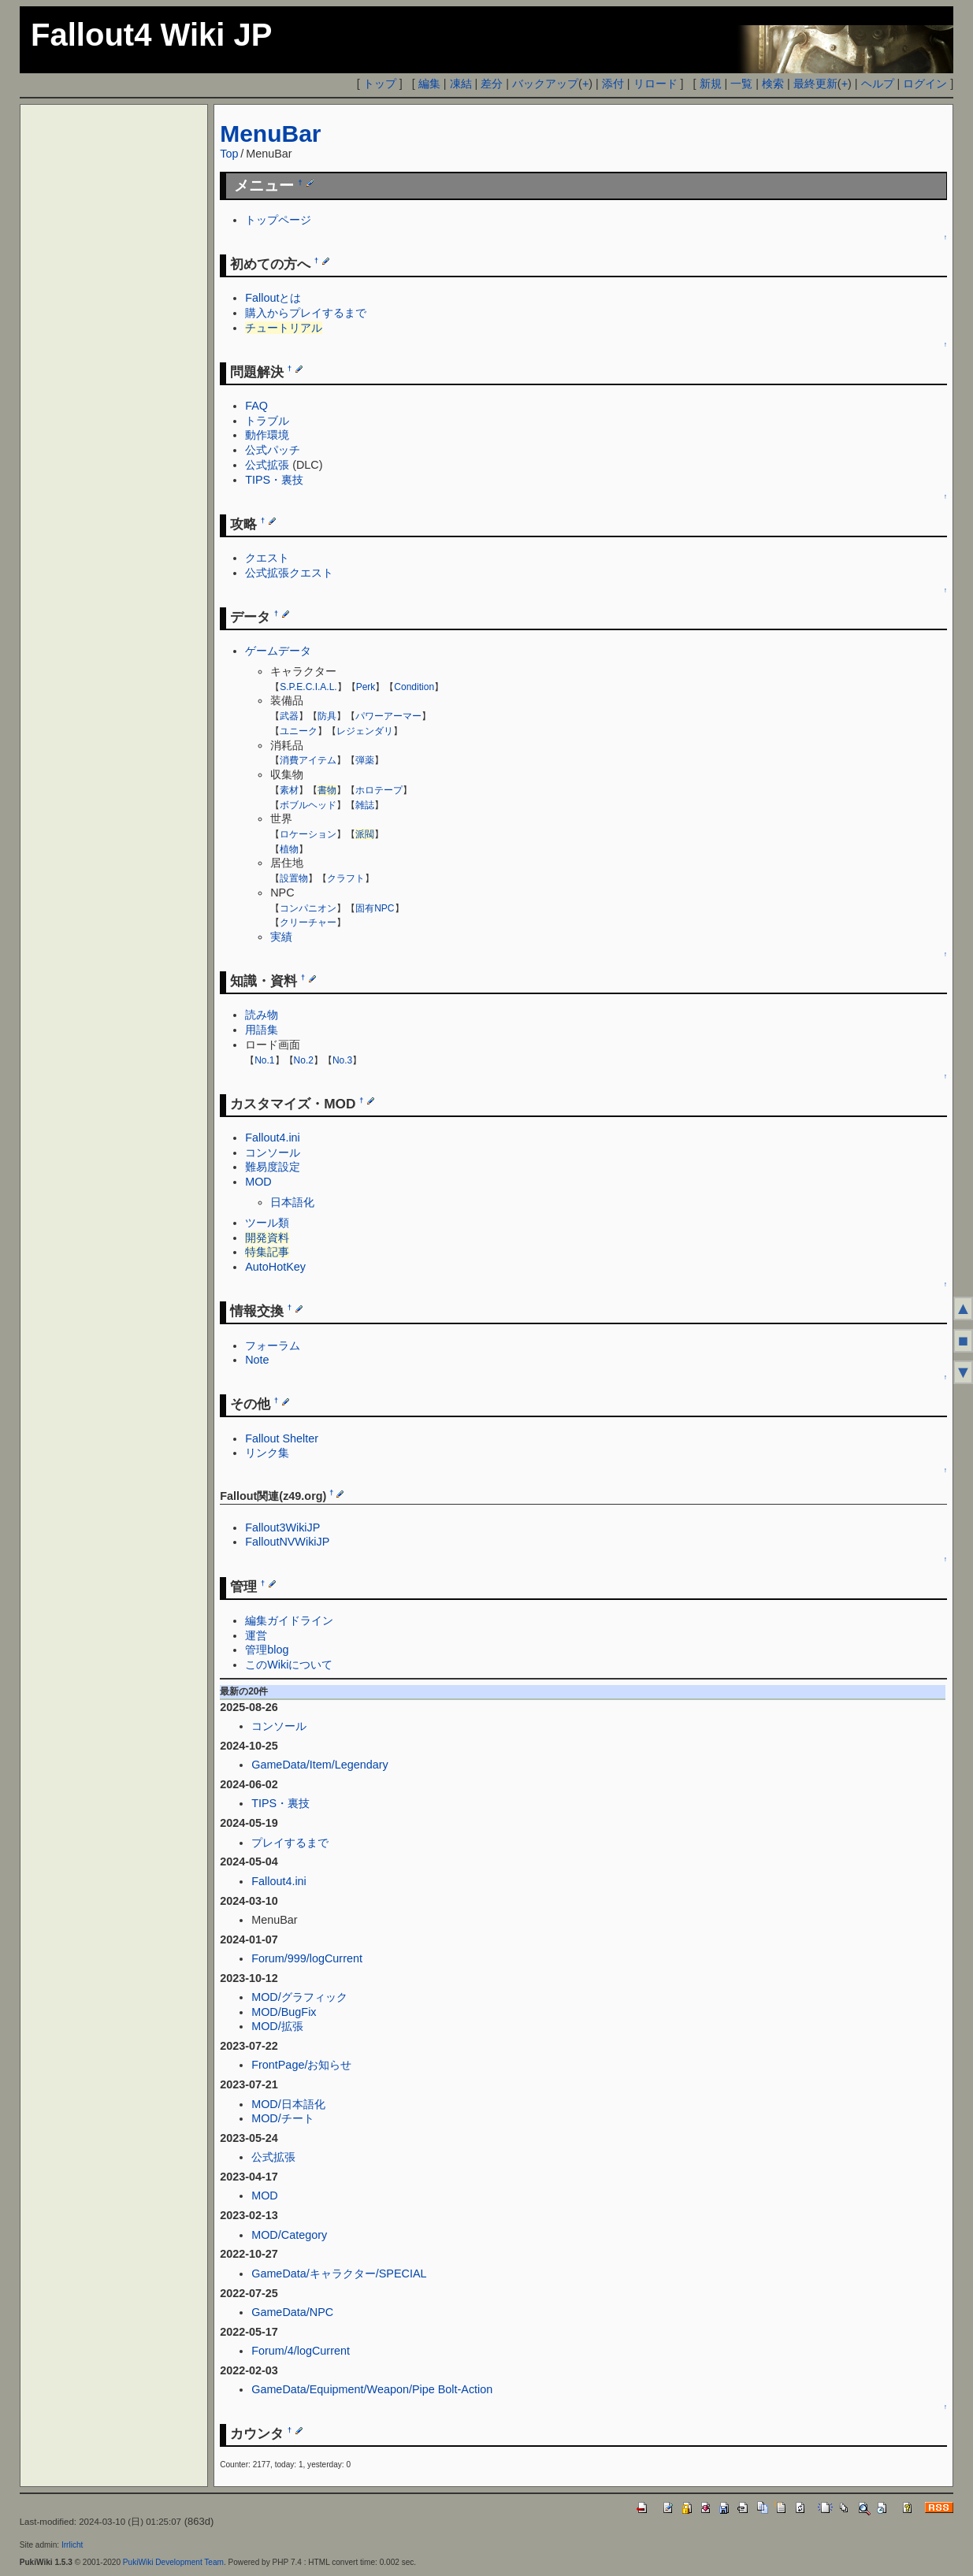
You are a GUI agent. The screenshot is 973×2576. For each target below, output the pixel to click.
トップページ (278, 219)
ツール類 (267, 1222)
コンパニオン (308, 908)
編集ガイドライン (289, 1620)
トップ (379, 83)
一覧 (741, 83)
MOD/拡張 (277, 2026)
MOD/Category (289, 2235)
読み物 (261, 1014)
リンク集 (267, 1452)
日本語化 (292, 1202)
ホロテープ (379, 790)
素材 (289, 790)
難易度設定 (272, 1166)
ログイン (925, 83)
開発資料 (267, 1237)
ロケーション (308, 834)
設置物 (294, 878)
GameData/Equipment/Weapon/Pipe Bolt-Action (371, 2389)
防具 (327, 716)
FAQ (256, 405)
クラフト (346, 878)
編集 (429, 83)
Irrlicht (72, 2545)
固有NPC (374, 908)
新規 (711, 83)
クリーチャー (308, 922)
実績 (281, 936)
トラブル (267, 420)
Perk (366, 686)
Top (229, 153)
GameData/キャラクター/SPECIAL (338, 2273)
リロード (655, 83)
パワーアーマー (388, 716)
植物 (289, 849)
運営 (256, 1635)
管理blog (266, 1649)
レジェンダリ (364, 731)
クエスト (267, 557)
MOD (258, 1181)
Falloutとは (273, 297)
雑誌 (364, 805)
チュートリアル (283, 327)
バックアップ (545, 83)
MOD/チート (282, 2118)
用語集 (261, 1029)
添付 (613, 83)
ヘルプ (877, 83)
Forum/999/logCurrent (306, 1958)
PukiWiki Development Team (173, 2562)
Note (257, 1359)
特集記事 (267, 1251)
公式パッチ (272, 450)
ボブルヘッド (308, 805)
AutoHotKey (275, 1266)
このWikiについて (288, 1664)
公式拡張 (267, 464)
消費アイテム (308, 760)
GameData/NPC (292, 2312)
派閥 (364, 834)
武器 (289, 716)
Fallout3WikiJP (282, 1527)
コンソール (272, 1152)
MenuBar (270, 134)
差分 (492, 83)
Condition (414, 686)
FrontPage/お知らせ (301, 2064)
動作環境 (267, 435)
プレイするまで (290, 1842)
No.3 (342, 1060)
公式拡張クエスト (289, 572)
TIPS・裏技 (274, 479)
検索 (773, 83)
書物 (327, 790)
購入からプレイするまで (305, 312)
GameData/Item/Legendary (319, 1764)
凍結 (461, 83)
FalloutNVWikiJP (287, 1541)
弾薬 (364, 760)
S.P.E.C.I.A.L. (308, 686)
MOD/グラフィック (299, 1997)
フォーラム (272, 1345)
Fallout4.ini (272, 1137)
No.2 (304, 1060)
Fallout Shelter (281, 1438)
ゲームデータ (278, 650)
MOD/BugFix (283, 2012)
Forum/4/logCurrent (300, 2350)
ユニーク (299, 731)
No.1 (264, 1060)
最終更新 (815, 83)
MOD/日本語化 (288, 2104)
